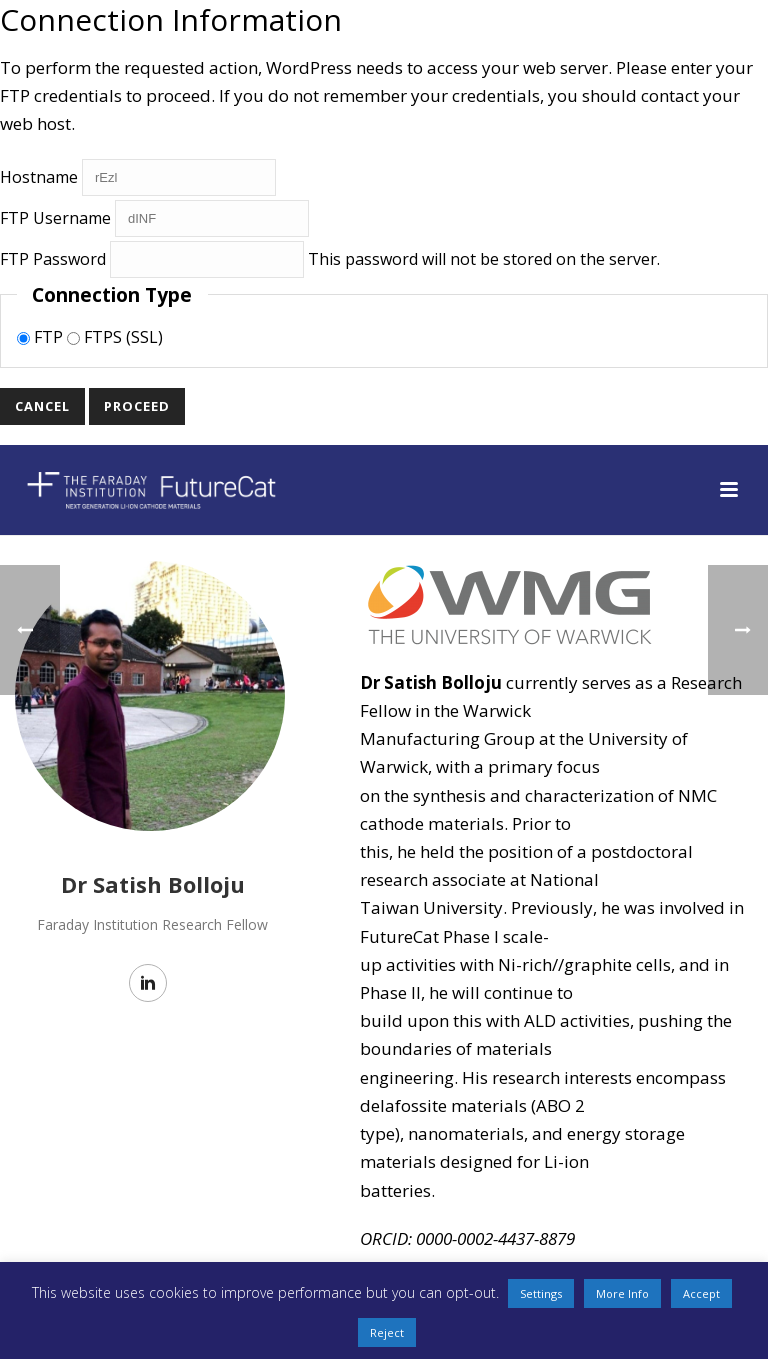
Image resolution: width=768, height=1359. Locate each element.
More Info (622, 1293)
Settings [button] (541, 1293)
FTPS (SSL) (115, 337)
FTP (42, 337)
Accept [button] (701, 1293)
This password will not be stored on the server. (330, 259)
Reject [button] (387, 1332)
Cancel (42, 406)
